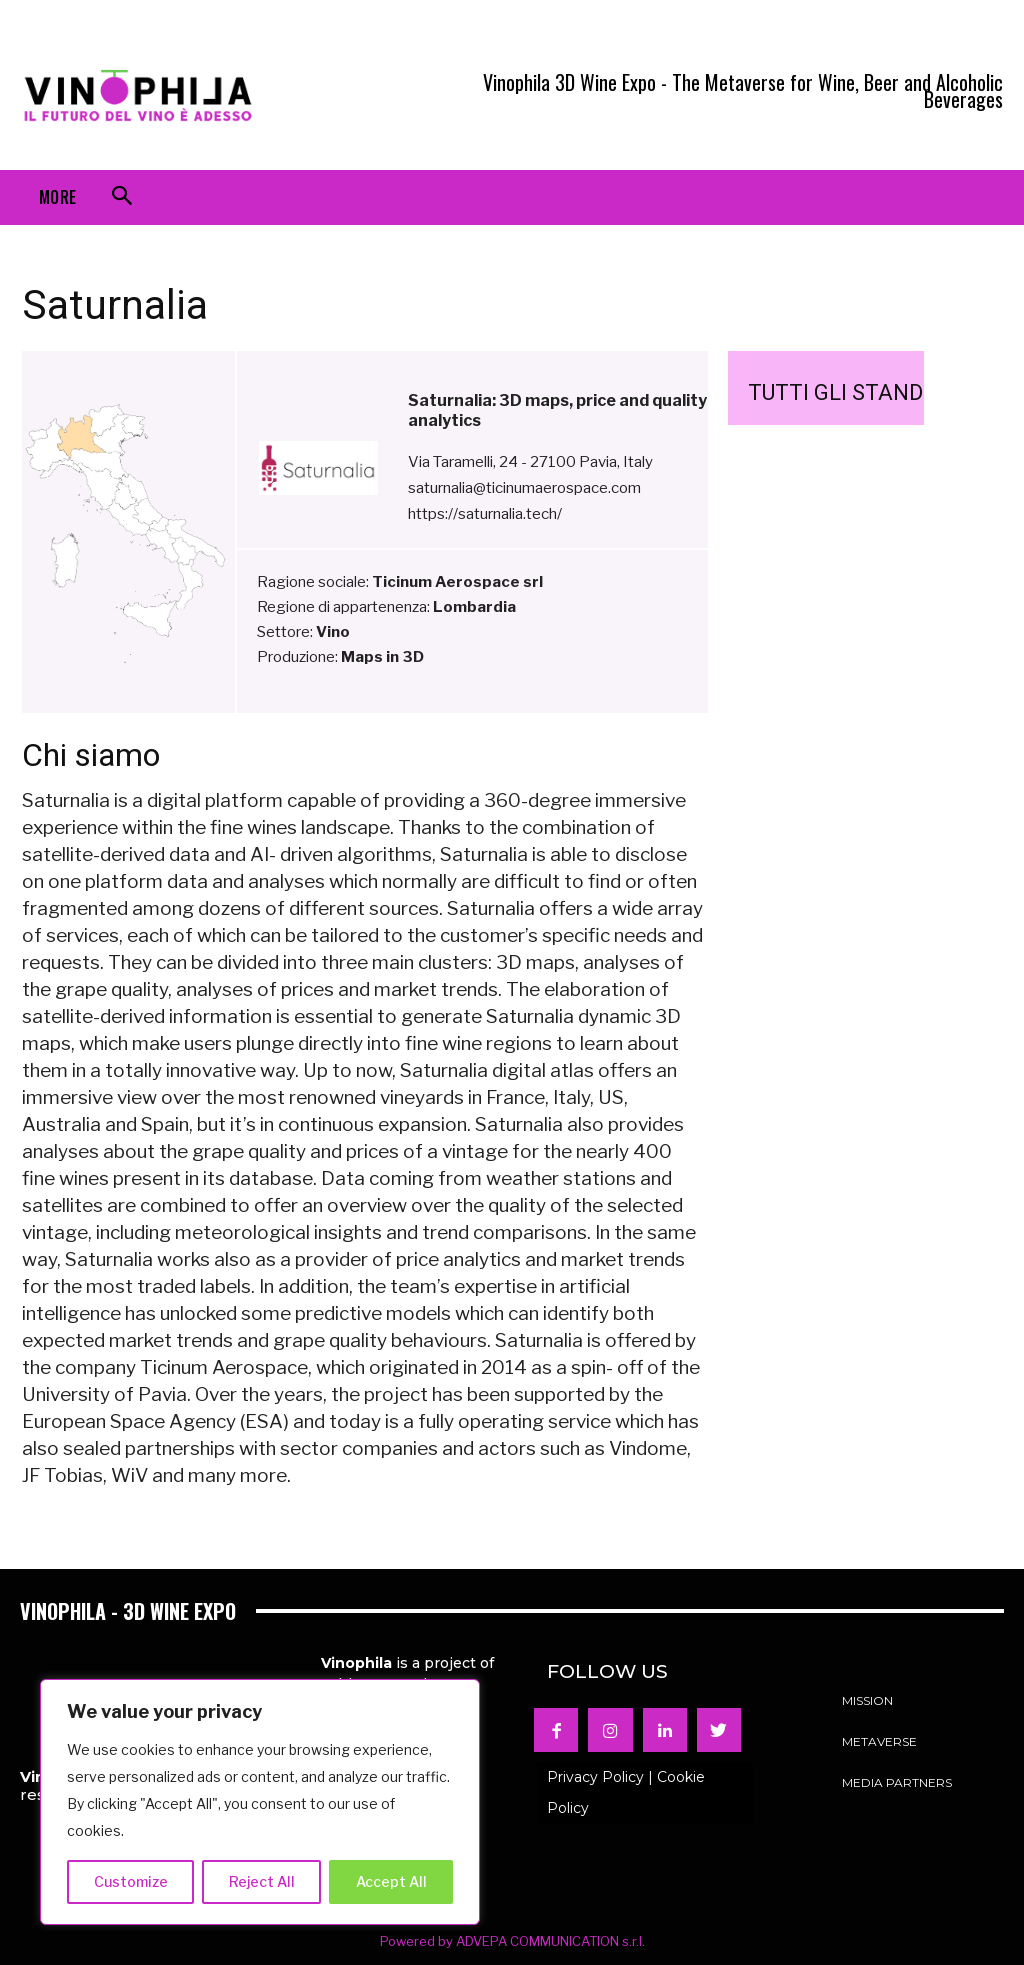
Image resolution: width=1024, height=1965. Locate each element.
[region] (260, 1802)
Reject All (262, 1881)
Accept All (391, 1881)
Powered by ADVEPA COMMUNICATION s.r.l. (512, 1941)
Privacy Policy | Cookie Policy (626, 1792)
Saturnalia (115, 305)
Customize (131, 1881)
